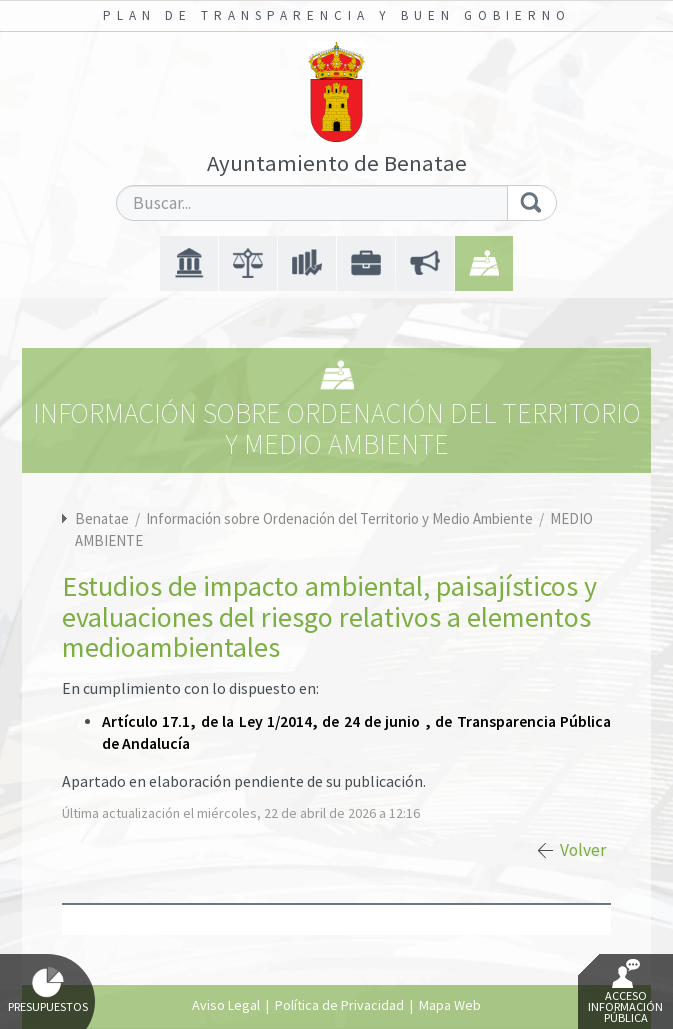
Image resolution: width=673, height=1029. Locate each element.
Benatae (102, 518)
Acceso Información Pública (625, 992)
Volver (583, 850)
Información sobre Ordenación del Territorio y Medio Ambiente (341, 518)
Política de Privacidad (339, 1005)
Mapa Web (450, 1005)
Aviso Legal (226, 1005)
